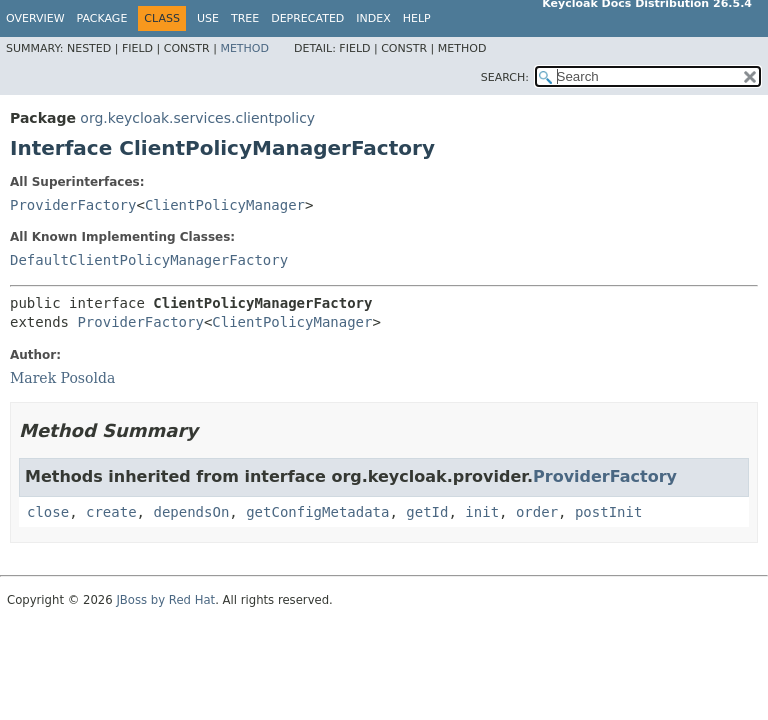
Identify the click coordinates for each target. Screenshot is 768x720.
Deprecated (307, 18)
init (482, 512)
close (48, 512)
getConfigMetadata (317, 512)
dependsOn (191, 512)
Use (208, 18)
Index (373, 18)
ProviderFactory (73, 205)
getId (427, 512)
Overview (35, 18)
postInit (608, 512)
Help (417, 18)
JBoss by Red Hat (165, 600)
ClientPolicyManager (225, 205)
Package (102, 18)
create (111, 512)
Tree (245, 18)
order (537, 512)
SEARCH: (505, 77)
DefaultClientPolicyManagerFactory (149, 260)
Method (244, 48)
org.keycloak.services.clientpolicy (197, 118)
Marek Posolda (62, 378)
